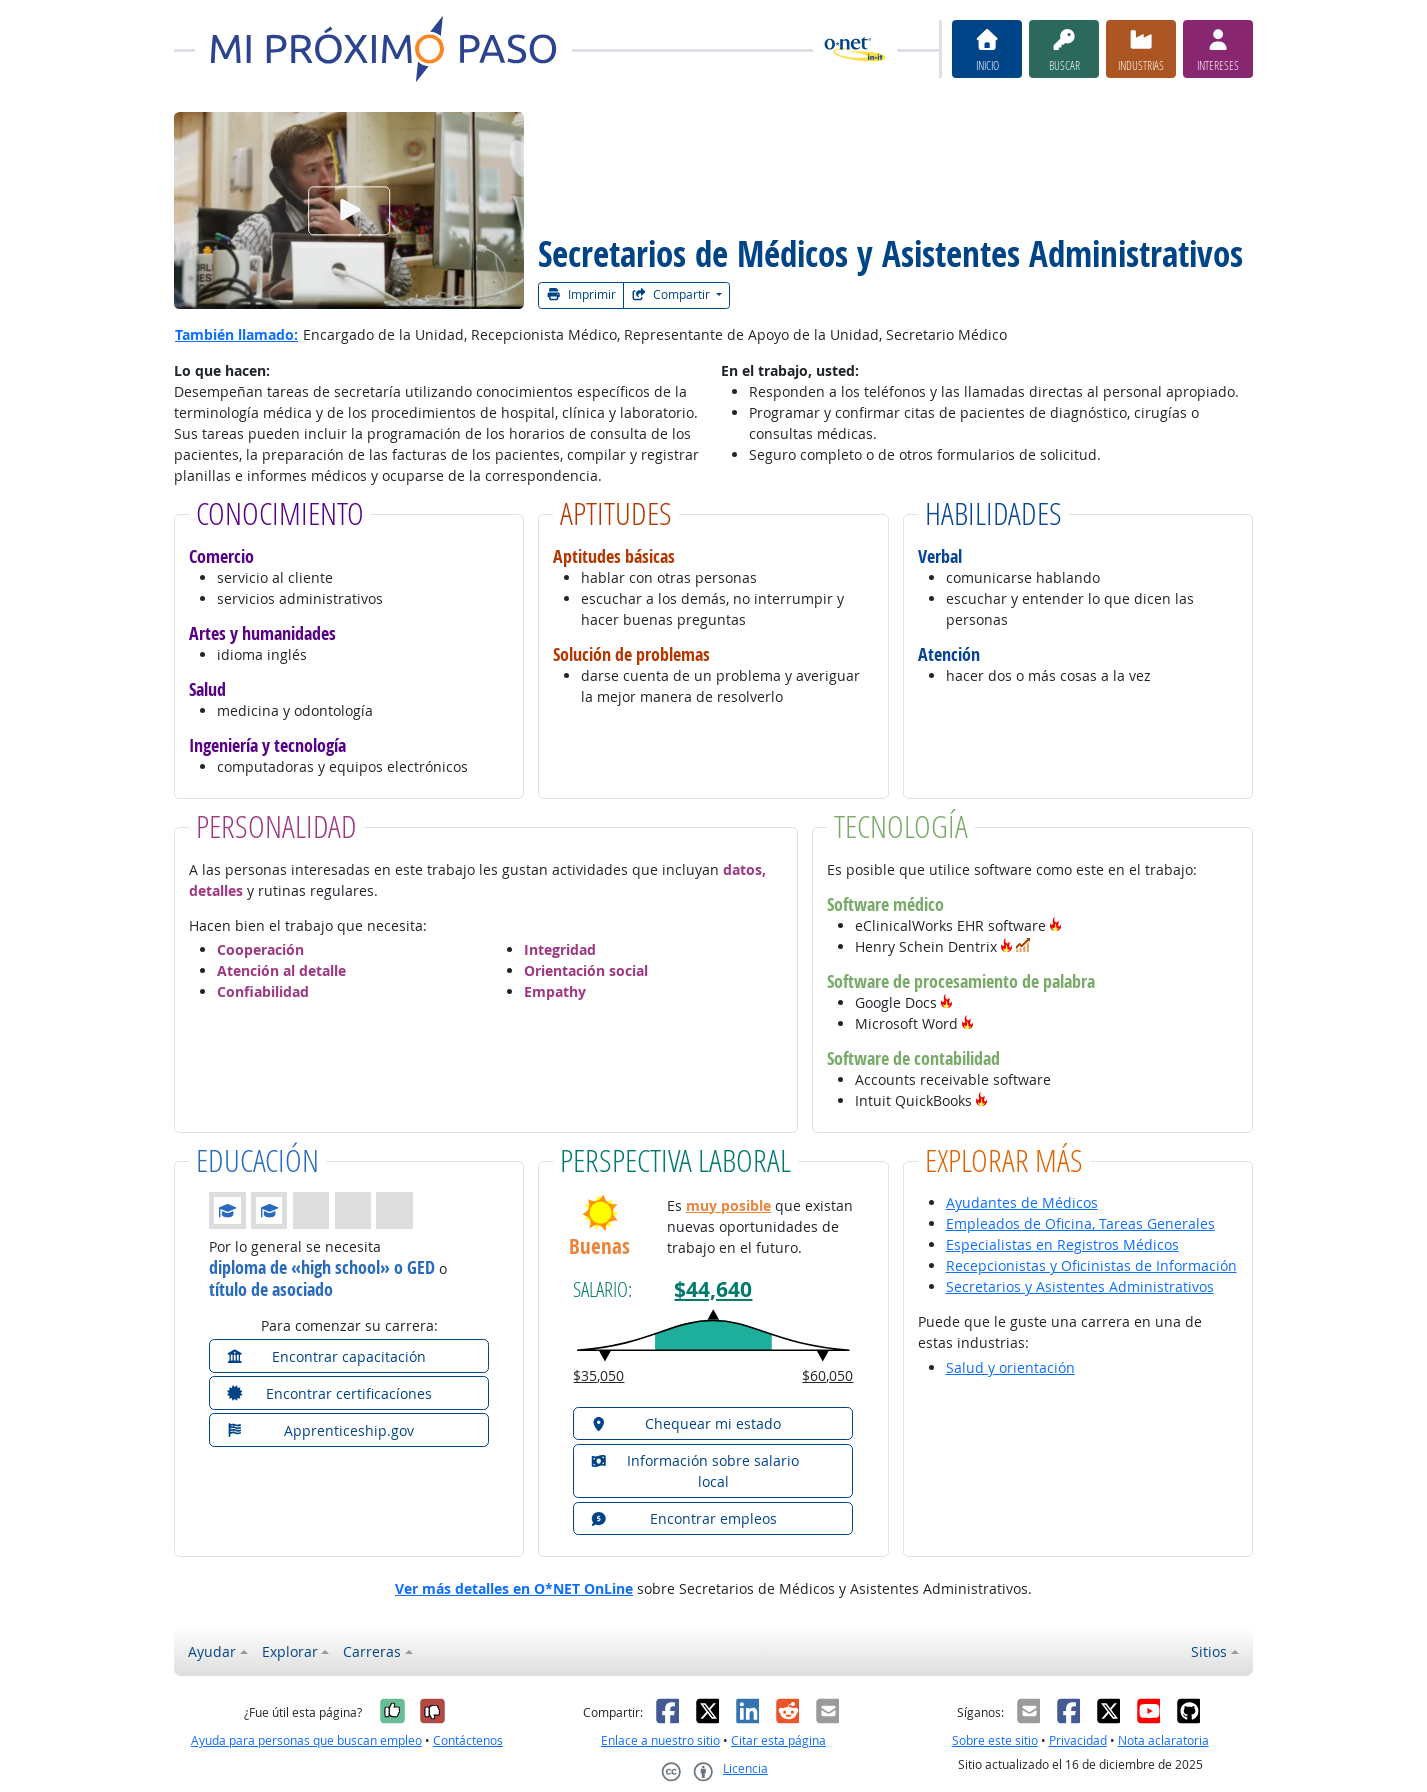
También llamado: (236, 334)
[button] (1056, 925)
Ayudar (212, 1651)
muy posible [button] (728, 1205)
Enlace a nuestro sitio (660, 1740)
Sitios (1209, 1651)
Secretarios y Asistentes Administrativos (1080, 1286)
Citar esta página (778, 1740)
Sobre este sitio (995, 1740)
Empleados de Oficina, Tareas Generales (1080, 1223)
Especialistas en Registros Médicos (1062, 1244)
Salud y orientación (1010, 1367)
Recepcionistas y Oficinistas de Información (1091, 1265)
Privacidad (1078, 1740)
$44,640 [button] (713, 1289)
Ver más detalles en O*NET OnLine (514, 1588)
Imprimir (581, 294)
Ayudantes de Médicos (1022, 1202)
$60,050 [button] (827, 1375)
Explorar (290, 1651)
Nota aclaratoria (1163, 1740)
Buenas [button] (599, 1246)
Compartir (672, 294)
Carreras (372, 1651)
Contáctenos (468, 1740)
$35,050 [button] (598, 1375)
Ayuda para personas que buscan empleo (306, 1740)
